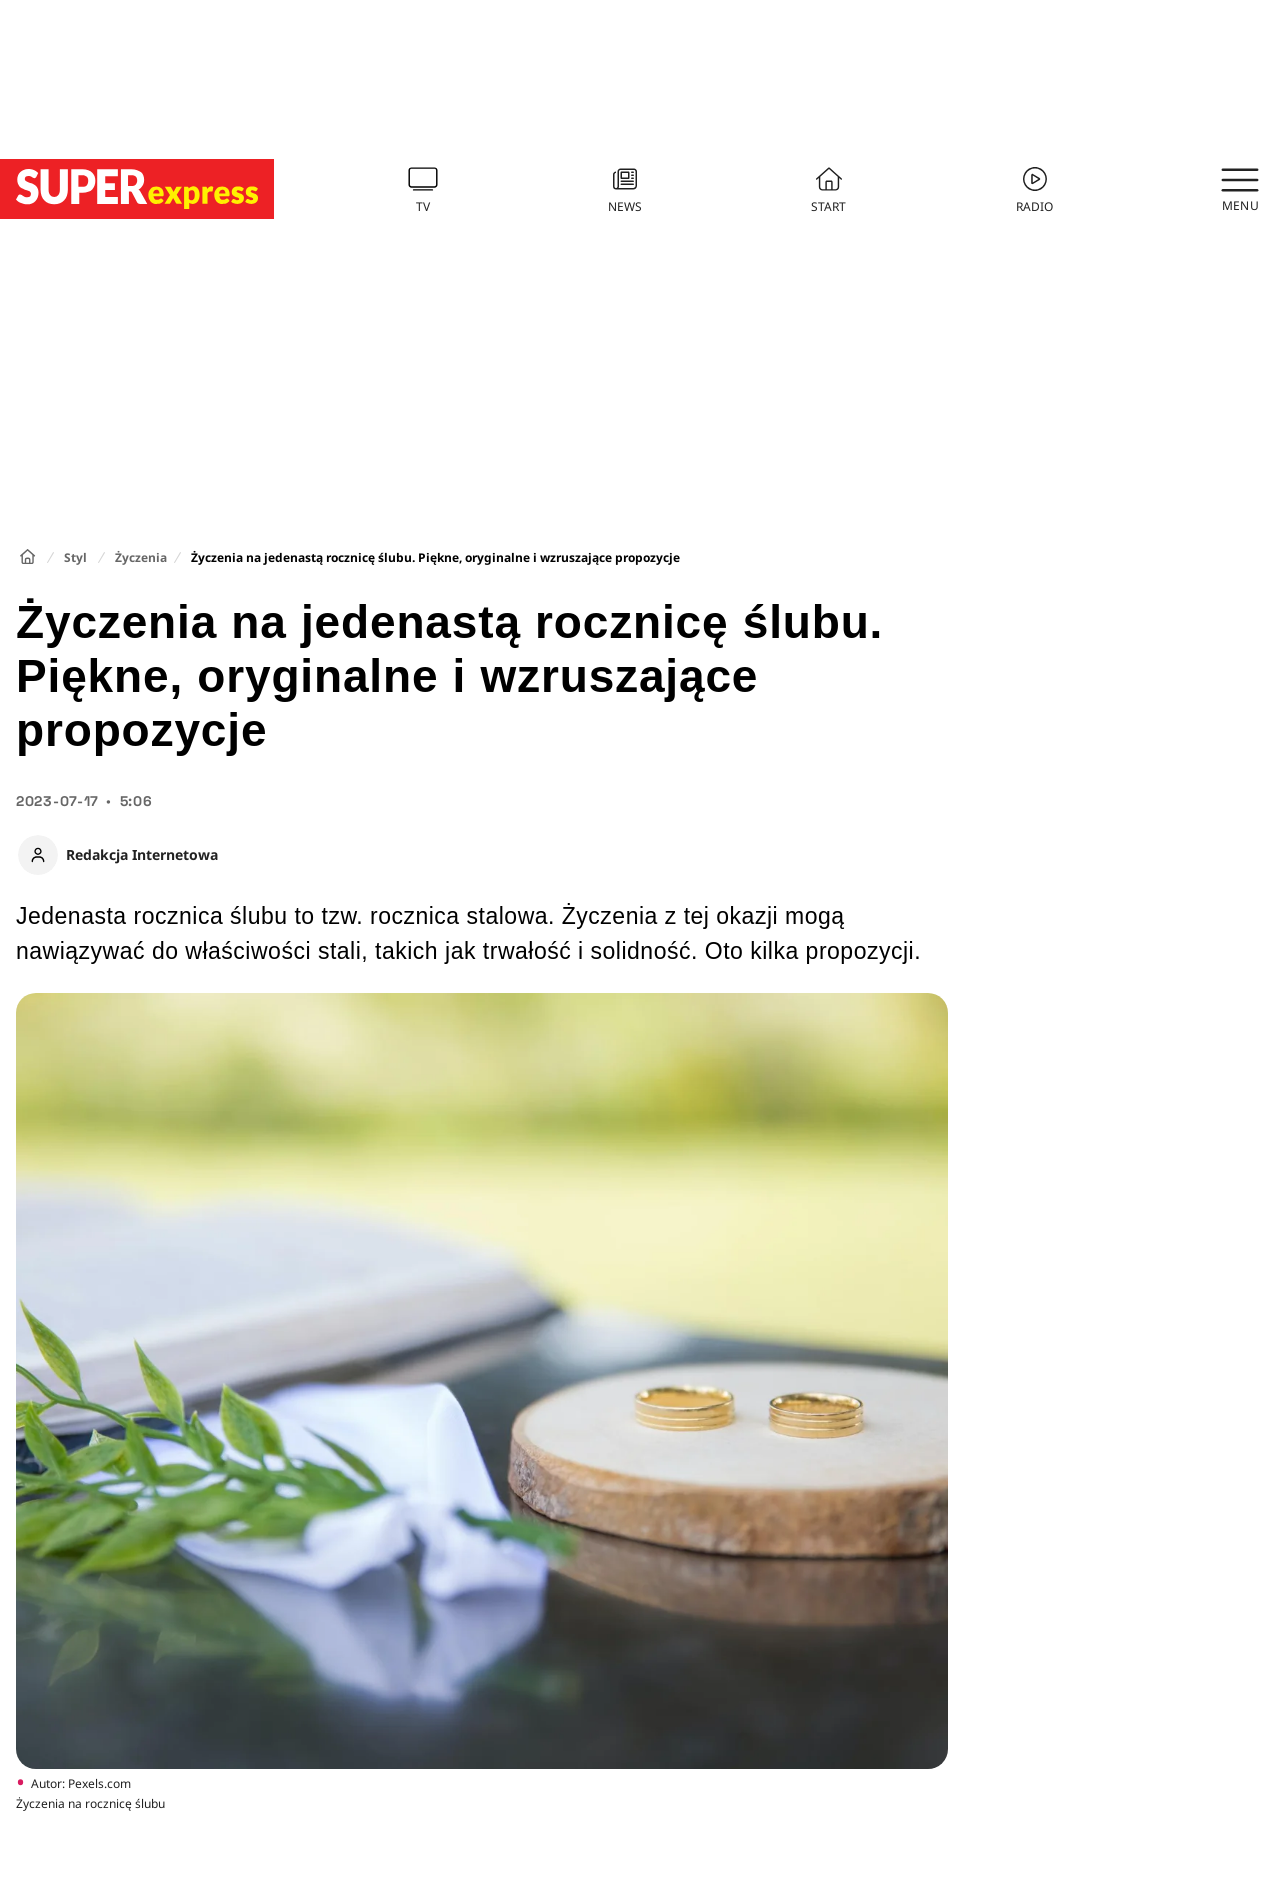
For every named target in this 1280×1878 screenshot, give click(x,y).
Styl (75, 557)
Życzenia (141, 557)
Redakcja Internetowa (142, 855)
